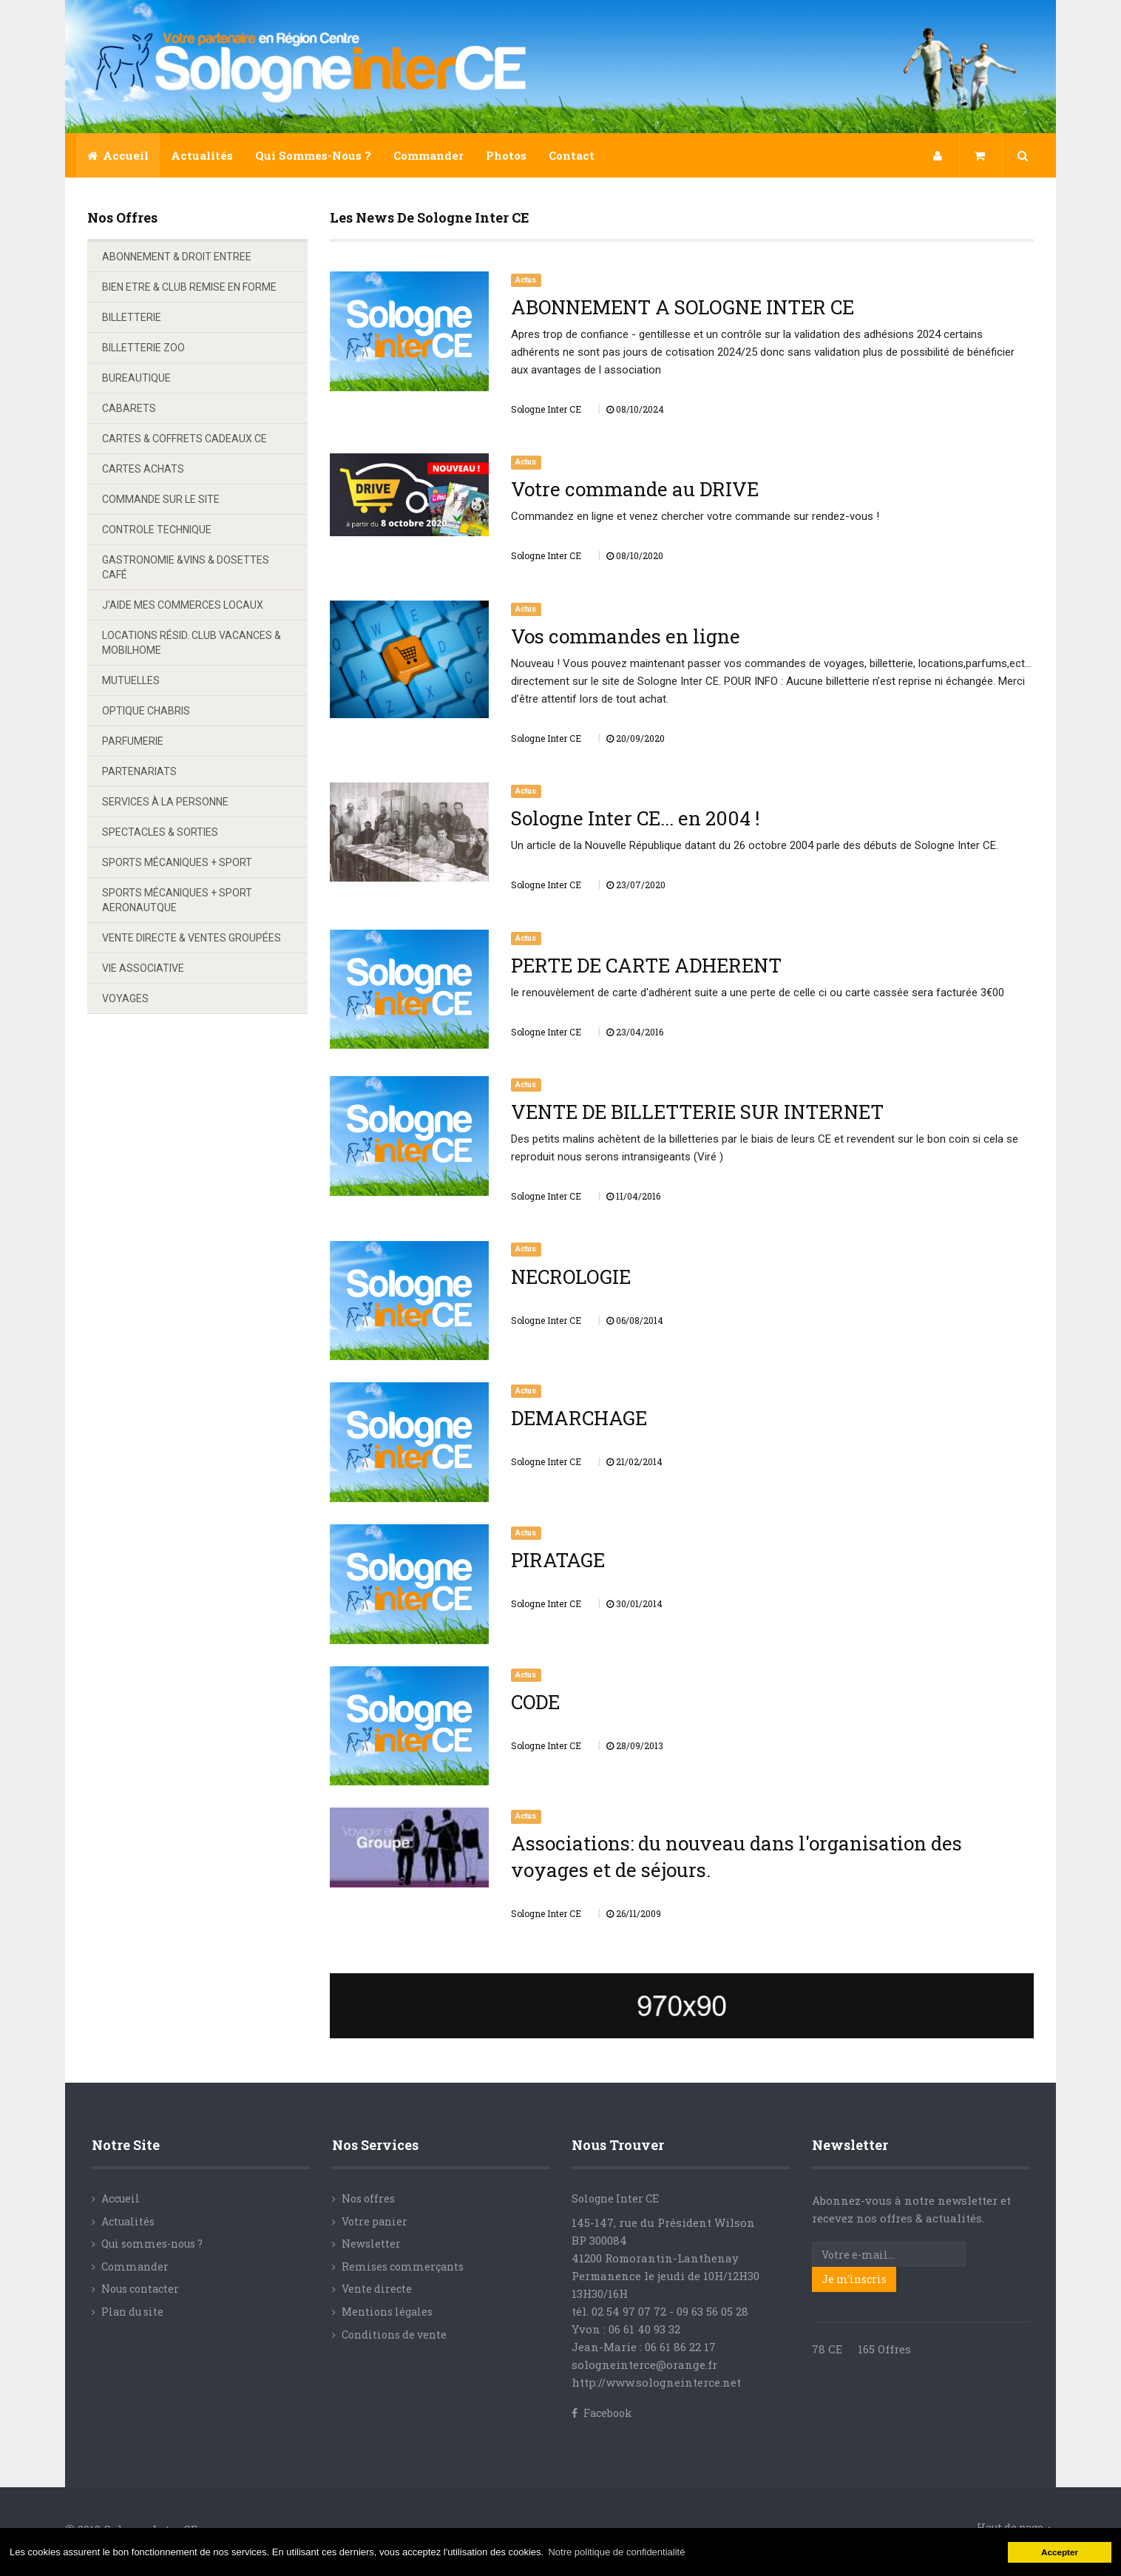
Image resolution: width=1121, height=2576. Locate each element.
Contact (572, 155)
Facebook (602, 2413)
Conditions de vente (394, 2334)
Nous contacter (140, 2289)
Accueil (118, 155)
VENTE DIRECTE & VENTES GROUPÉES (191, 938)
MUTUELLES (131, 680)
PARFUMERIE (132, 741)
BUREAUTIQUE (136, 378)
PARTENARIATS (139, 771)
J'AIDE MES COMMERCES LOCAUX (182, 605)
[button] (938, 155)
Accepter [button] (1059, 2552)
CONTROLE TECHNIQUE (156, 529)
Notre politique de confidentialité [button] (616, 2552)
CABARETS (129, 408)
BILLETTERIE (131, 317)
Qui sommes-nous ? (313, 155)
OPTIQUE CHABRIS (146, 711)
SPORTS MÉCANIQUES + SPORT (177, 862)
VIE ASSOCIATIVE (143, 968)
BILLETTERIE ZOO (143, 348)
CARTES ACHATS (143, 469)
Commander (428, 155)
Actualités (202, 155)
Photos (506, 155)
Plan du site (132, 2312)
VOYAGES (125, 998)
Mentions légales (387, 2312)
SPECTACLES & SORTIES (160, 832)
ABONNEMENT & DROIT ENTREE (176, 257)
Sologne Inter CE (615, 2198)
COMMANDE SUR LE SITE (161, 499)
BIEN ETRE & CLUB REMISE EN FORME (189, 287)
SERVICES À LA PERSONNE (165, 802)
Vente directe (377, 2289)
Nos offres (368, 2198)
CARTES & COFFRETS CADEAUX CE (184, 438)
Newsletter (371, 2244)
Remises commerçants (403, 2266)
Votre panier (374, 2221)
